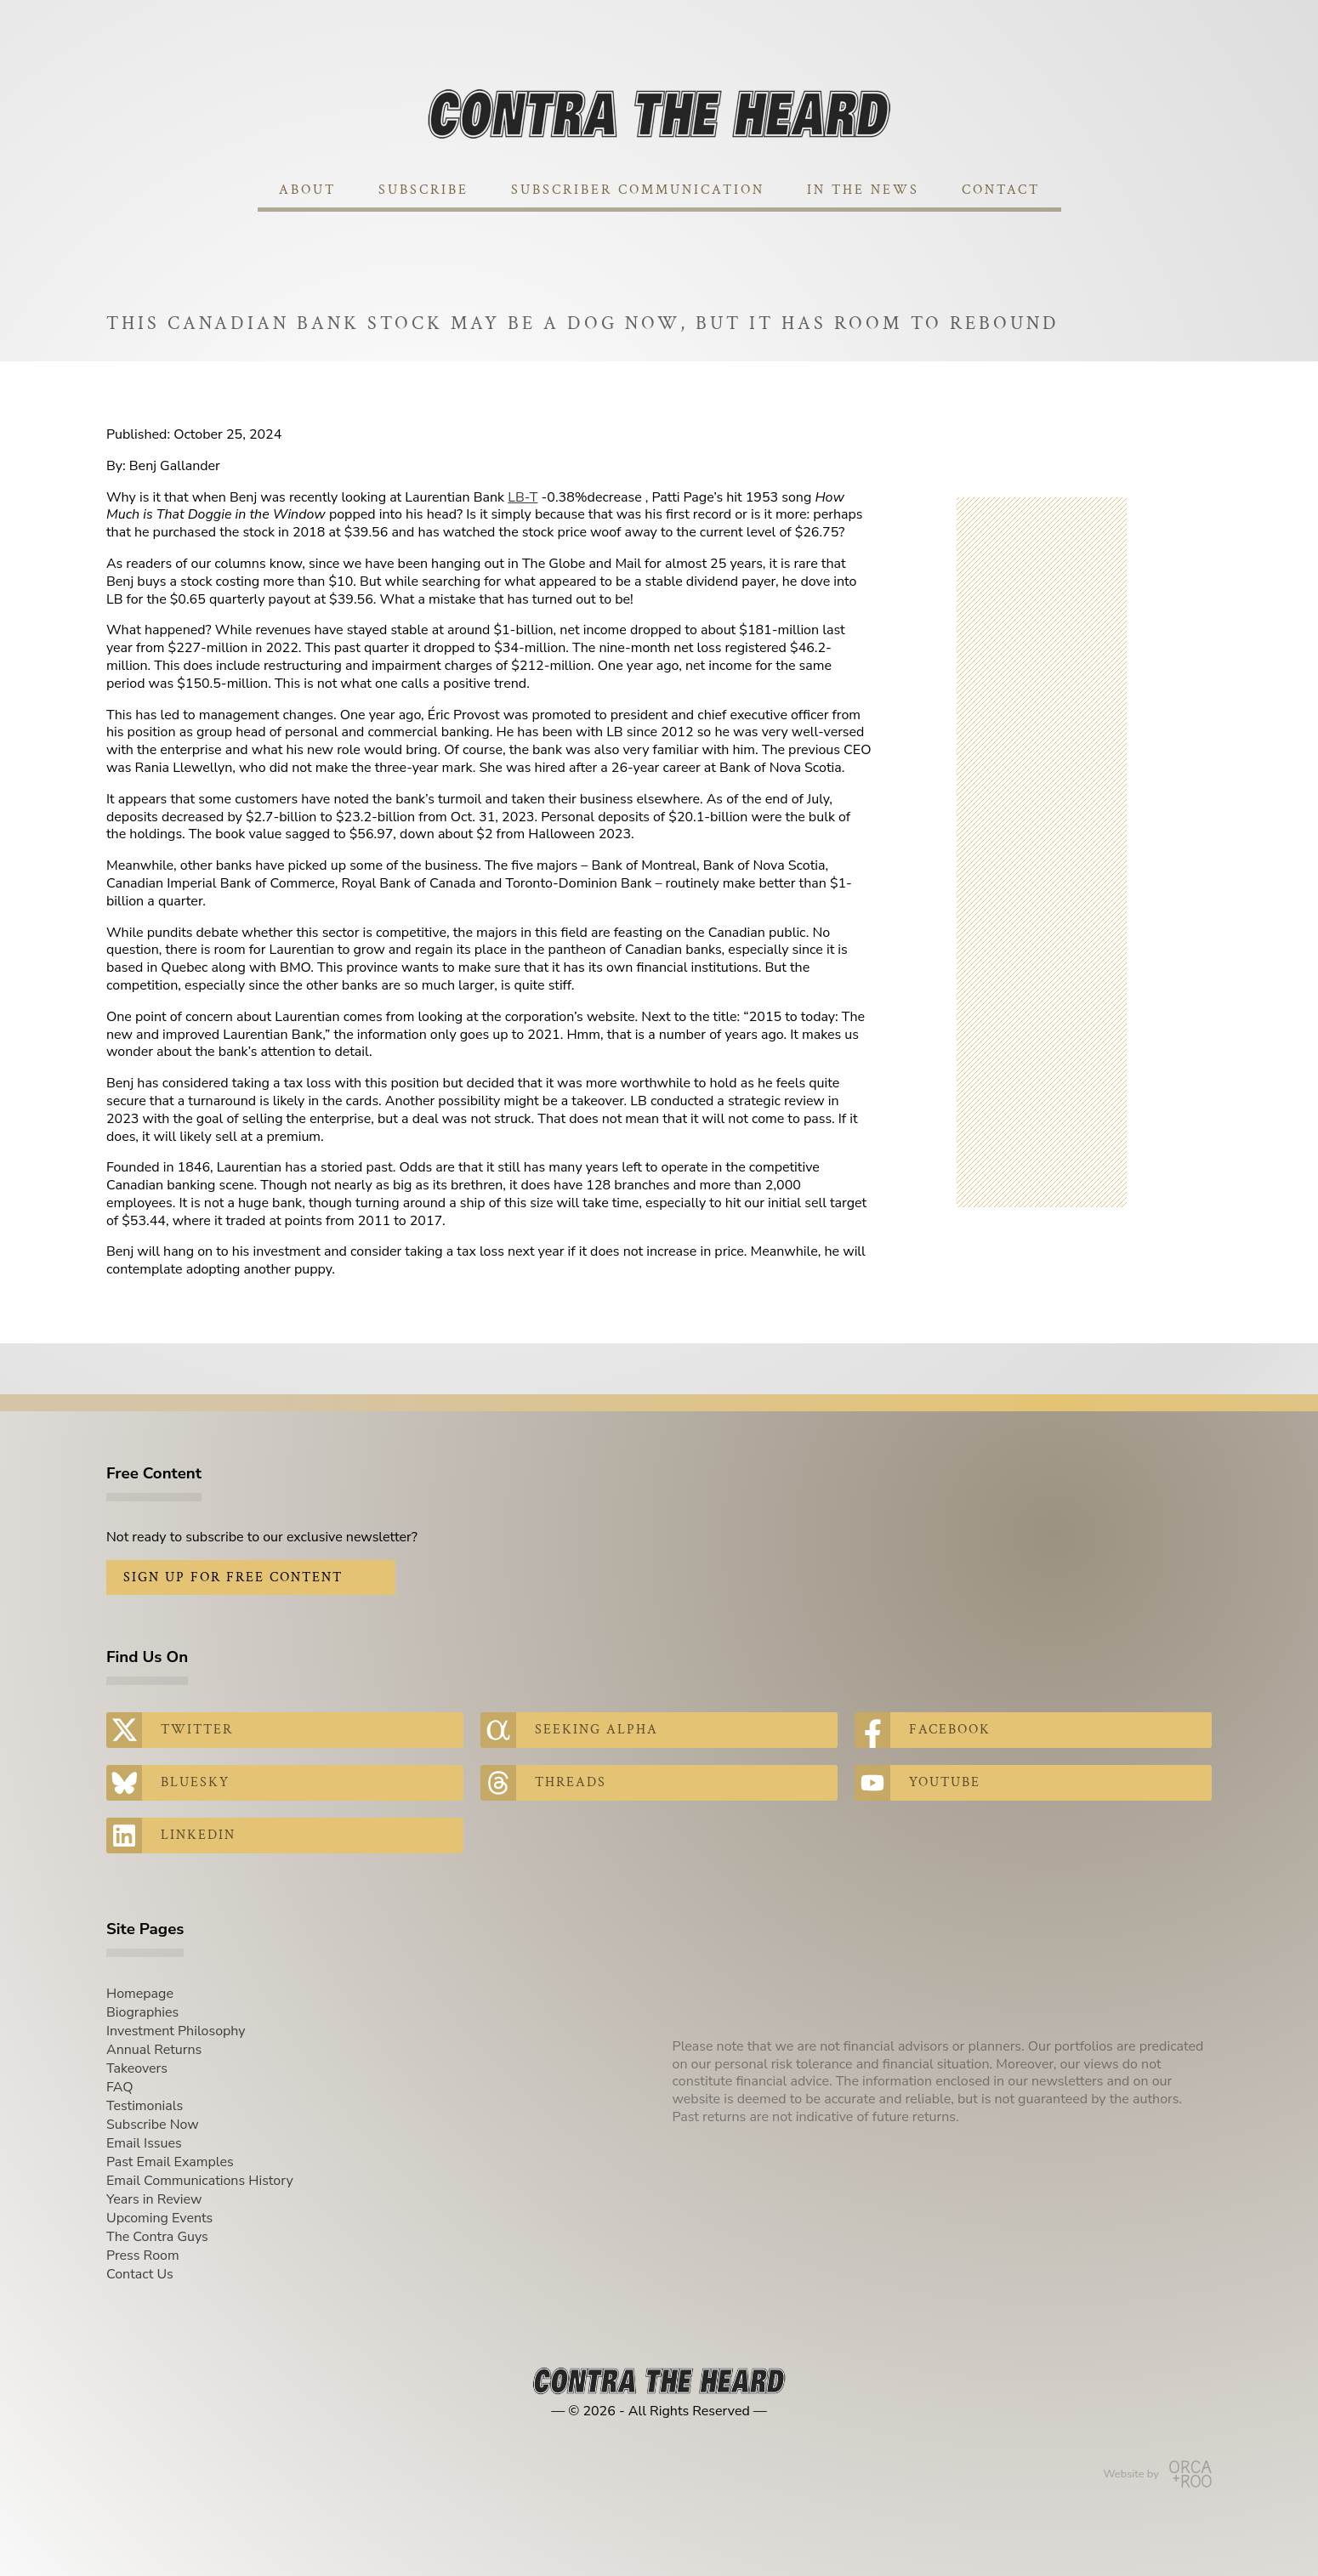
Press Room (142, 2255)
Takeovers (137, 2068)
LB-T (522, 497)
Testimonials (144, 2106)
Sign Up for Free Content (233, 1577)
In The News (863, 190)
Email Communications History (199, 2180)
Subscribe (423, 190)
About (307, 190)
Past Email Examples (170, 2162)
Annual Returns (154, 2049)
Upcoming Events (159, 2218)
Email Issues (144, 2143)
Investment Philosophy (176, 2031)
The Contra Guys (157, 2236)
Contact (1001, 190)
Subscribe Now (152, 2124)
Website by (1158, 2474)
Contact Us (139, 2274)
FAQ (120, 2087)
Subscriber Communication (637, 190)
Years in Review (154, 2199)
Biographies (142, 2012)
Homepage (139, 1993)
